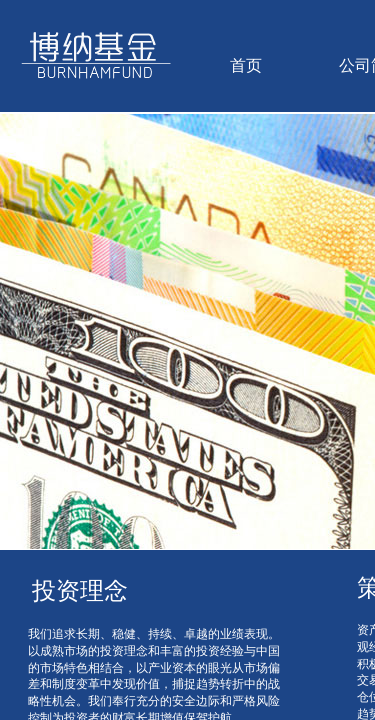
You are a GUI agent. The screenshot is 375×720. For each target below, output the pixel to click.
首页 (246, 65)
